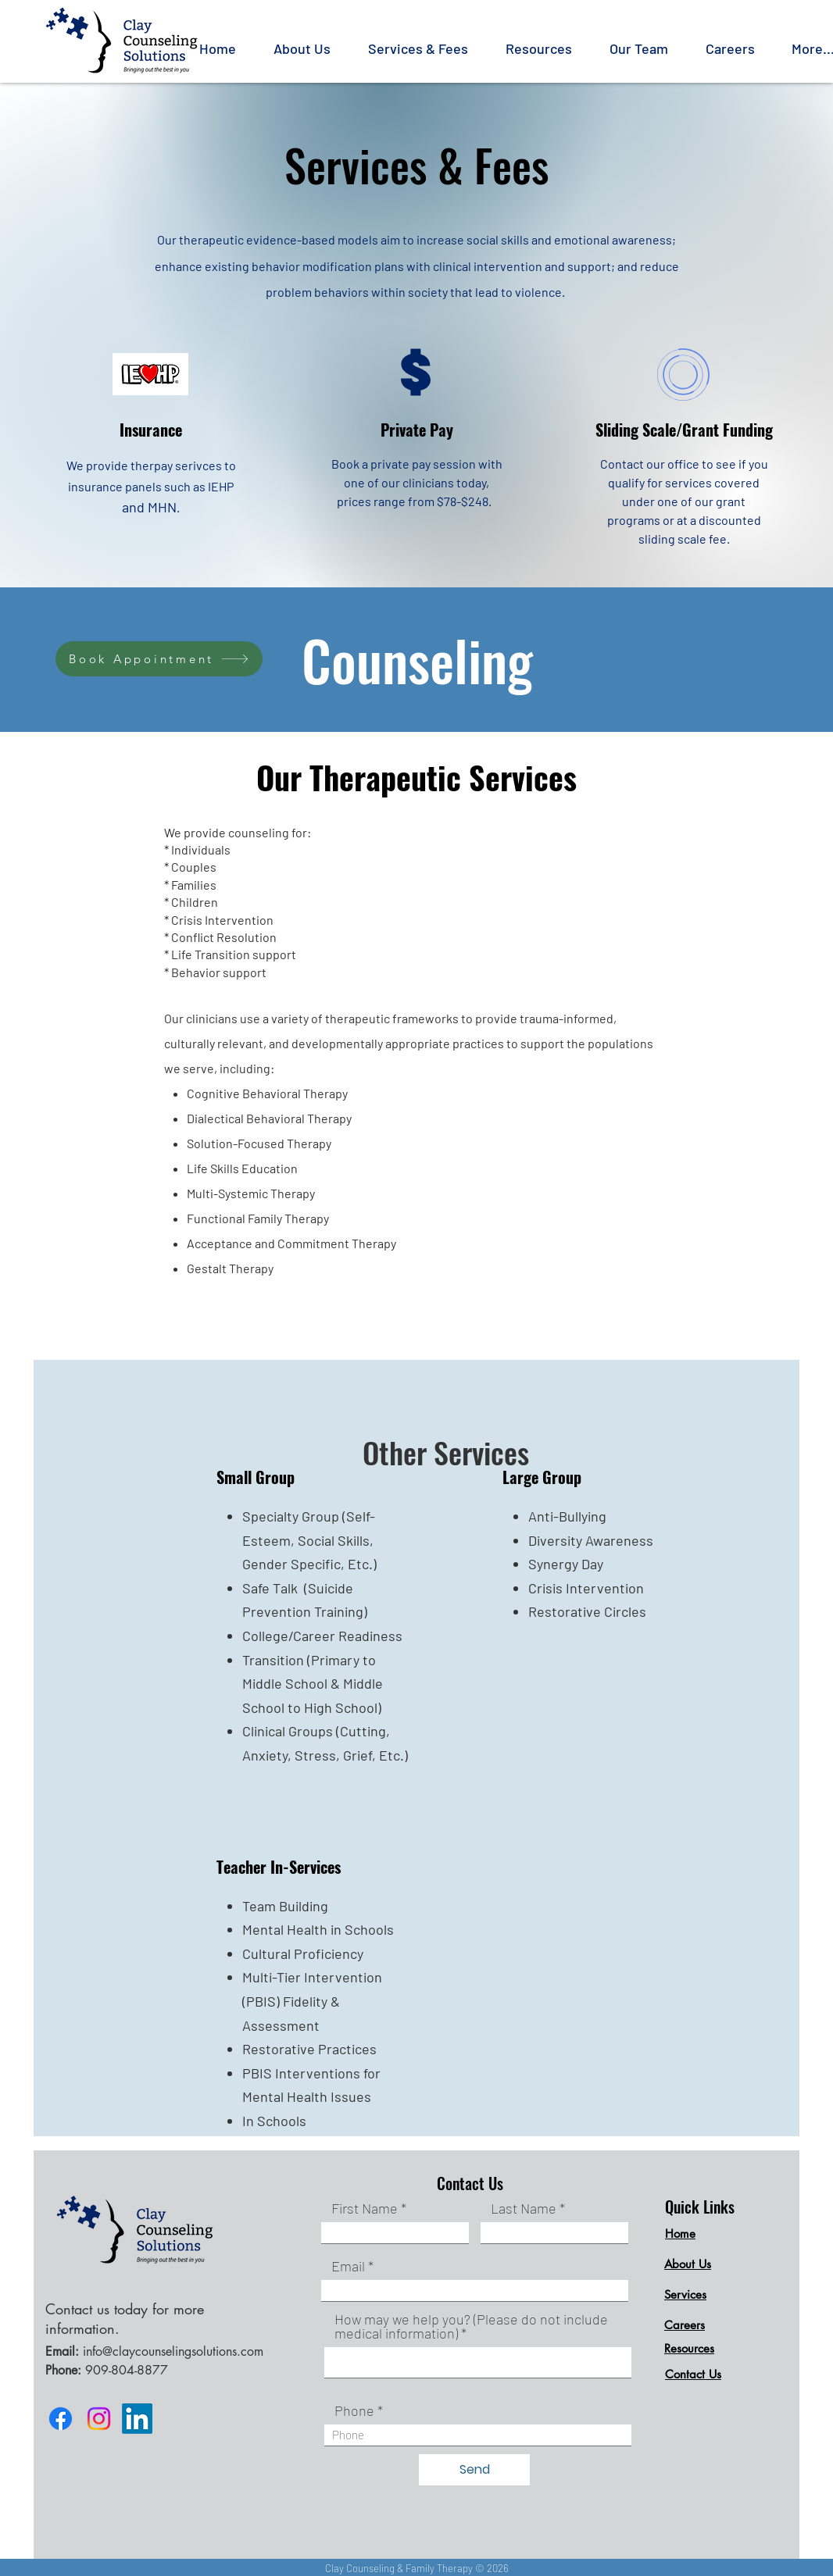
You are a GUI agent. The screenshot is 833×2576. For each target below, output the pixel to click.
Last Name (523, 2208)
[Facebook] (60, 2418)
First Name (364, 2208)
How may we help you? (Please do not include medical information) (471, 2326)
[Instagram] (99, 2418)
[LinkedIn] (137, 2418)
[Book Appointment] (159, 658)
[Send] (474, 2469)
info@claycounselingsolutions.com (173, 2351)
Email (348, 2266)
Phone (354, 2410)
